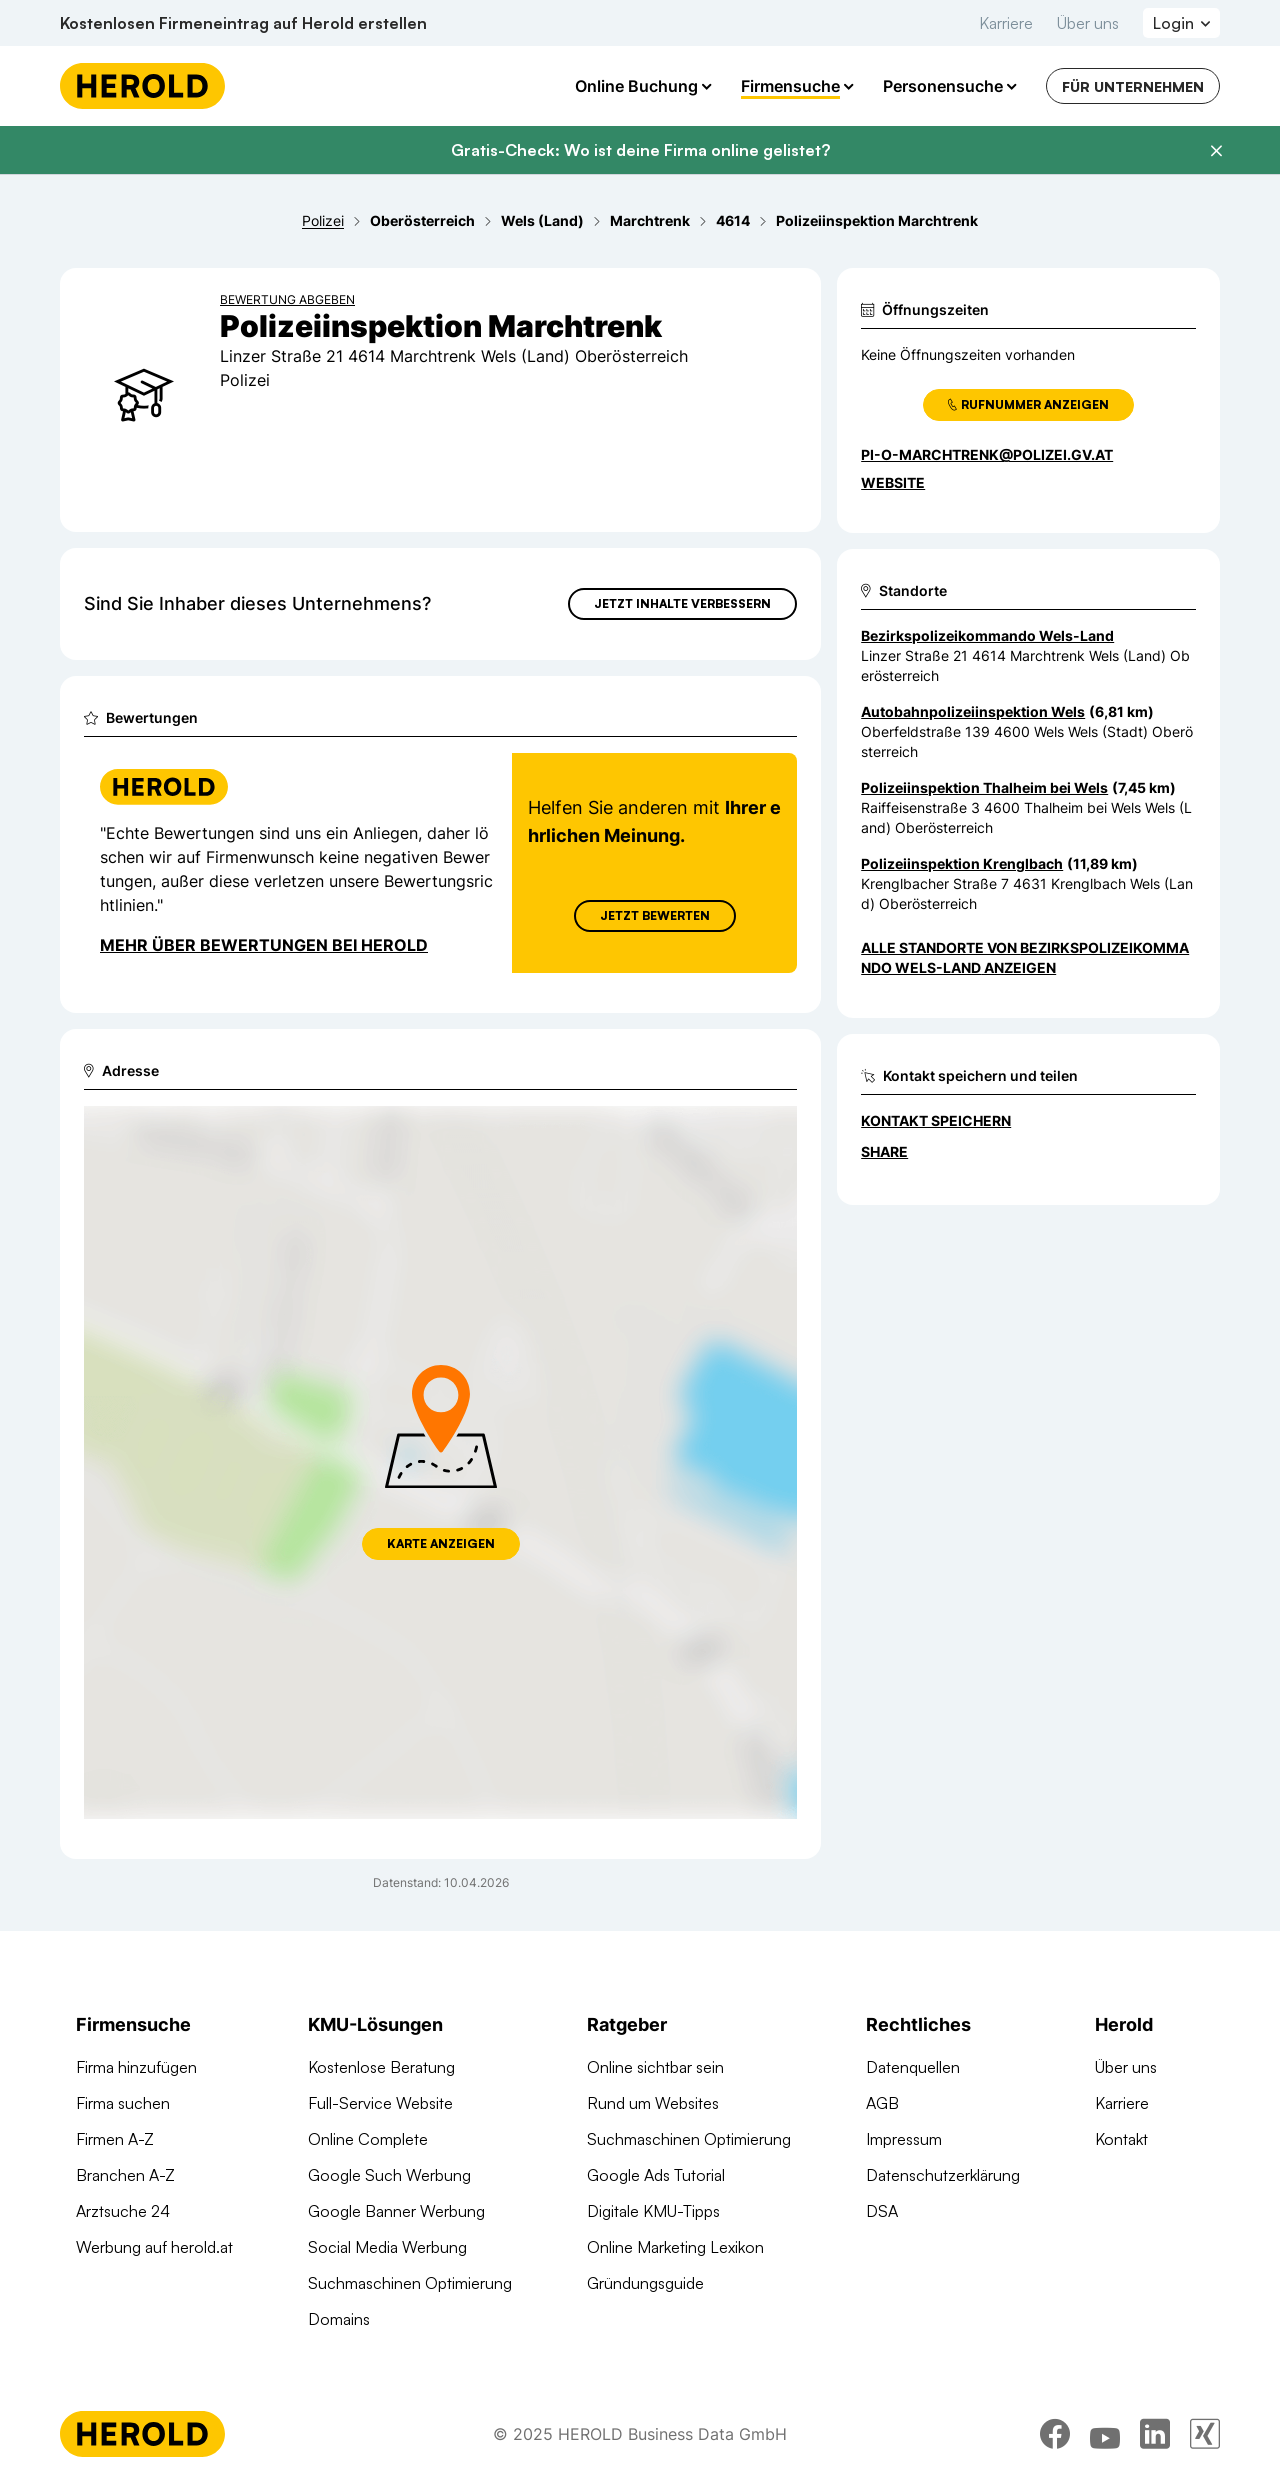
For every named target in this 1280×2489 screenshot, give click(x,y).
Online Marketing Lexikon (675, 2247)
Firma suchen (123, 2103)
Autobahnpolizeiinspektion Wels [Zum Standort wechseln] (973, 711)
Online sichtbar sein (655, 2067)
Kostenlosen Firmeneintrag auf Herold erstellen (243, 23)
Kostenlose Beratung (381, 2067)
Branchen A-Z (125, 2175)
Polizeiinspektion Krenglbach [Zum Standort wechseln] (962, 863)
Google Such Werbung (389, 2175)
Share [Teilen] (884, 1151)
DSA (882, 2211)
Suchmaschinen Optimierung (410, 2283)
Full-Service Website (380, 2103)
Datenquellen (913, 2067)
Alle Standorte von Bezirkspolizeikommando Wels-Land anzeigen (1025, 957)
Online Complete (368, 2139)
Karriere (1006, 23)
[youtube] (1105, 2434)
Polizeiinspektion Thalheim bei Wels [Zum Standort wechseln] (984, 787)
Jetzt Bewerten (655, 915)
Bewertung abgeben (287, 299)
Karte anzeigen (441, 1543)
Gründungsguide (645, 2283)
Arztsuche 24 (123, 2211)
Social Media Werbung (387, 2247)
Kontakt (1121, 2139)
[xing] (1205, 2434)
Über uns (1088, 23)
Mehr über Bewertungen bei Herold (264, 945)
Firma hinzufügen (136, 2067)
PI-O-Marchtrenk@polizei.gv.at (987, 454)
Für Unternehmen (1133, 86)
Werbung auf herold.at (154, 2247)
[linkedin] (1155, 2434)
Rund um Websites (653, 2103)
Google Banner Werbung (396, 2211)
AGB (882, 2103)
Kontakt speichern (936, 1120)
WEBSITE (893, 482)
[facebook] (1055, 2434)
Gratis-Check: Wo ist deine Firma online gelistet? (640, 150)
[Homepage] (142, 86)
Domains (339, 2319)
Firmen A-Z (115, 2139)
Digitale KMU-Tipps (653, 2211)
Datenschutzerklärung (943, 2175)
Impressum (904, 2139)
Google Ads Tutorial (656, 2175)
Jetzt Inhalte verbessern (682, 603)
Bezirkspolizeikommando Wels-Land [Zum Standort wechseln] (987, 635)
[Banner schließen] (1216, 151)
